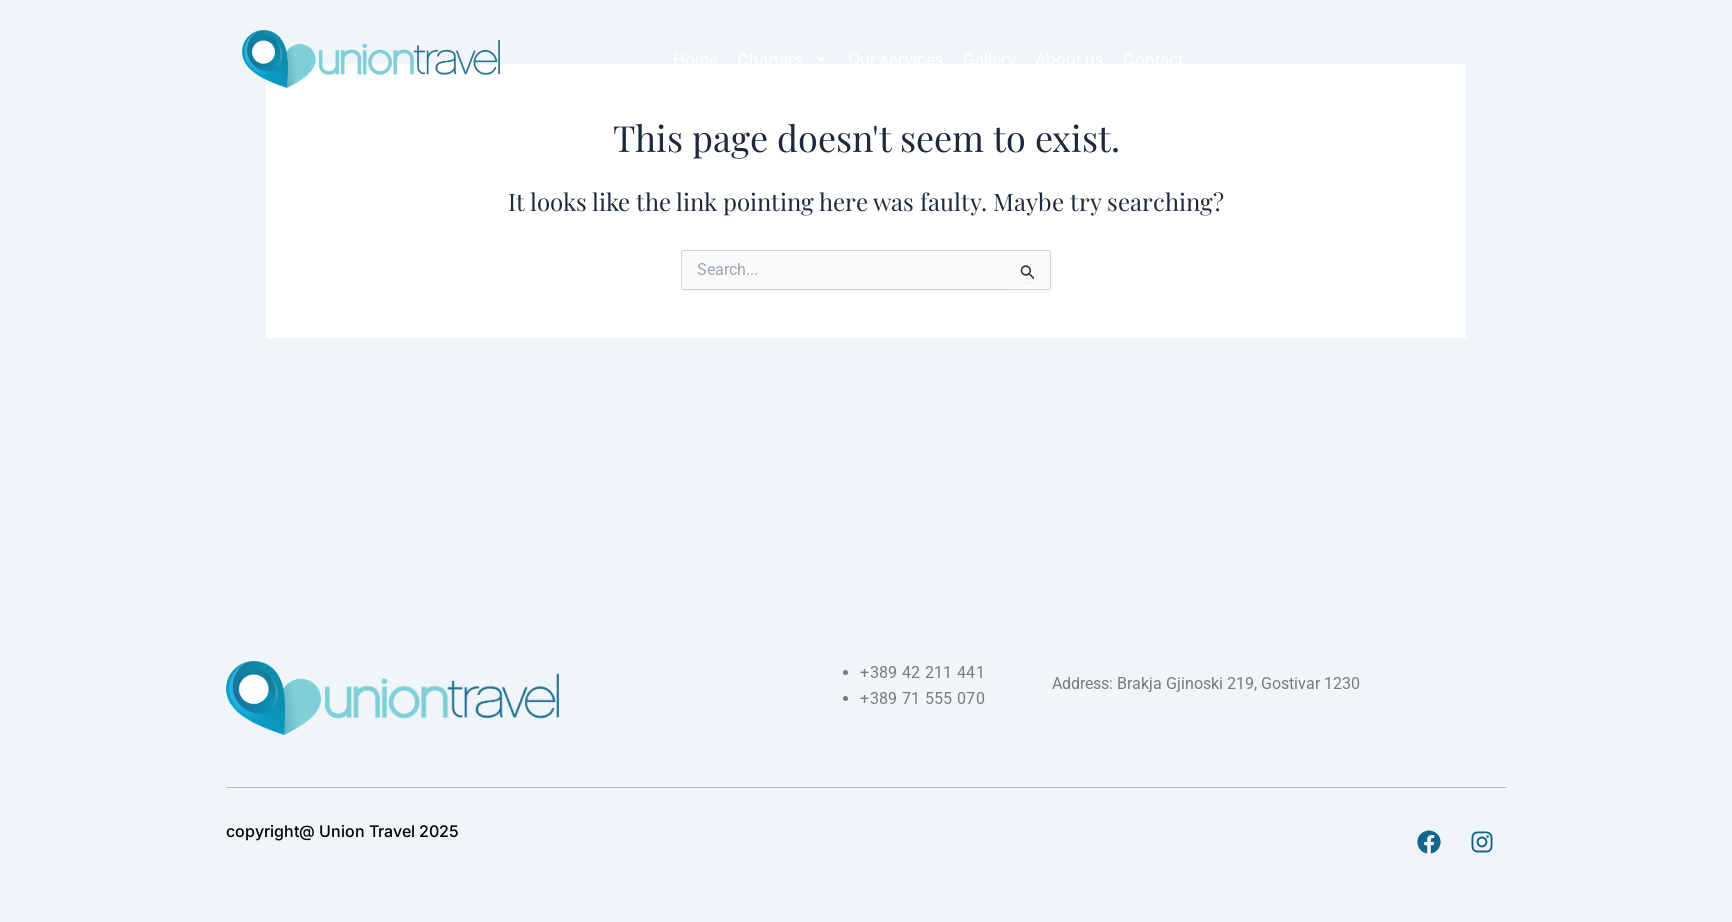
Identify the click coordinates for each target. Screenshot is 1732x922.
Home (695, 59)
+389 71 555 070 (922, 698)
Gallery (989, 59)
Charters (783, 59)
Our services (896, 59)
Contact (1153, 59)
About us (1069, 59)
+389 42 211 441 (922, 672)
